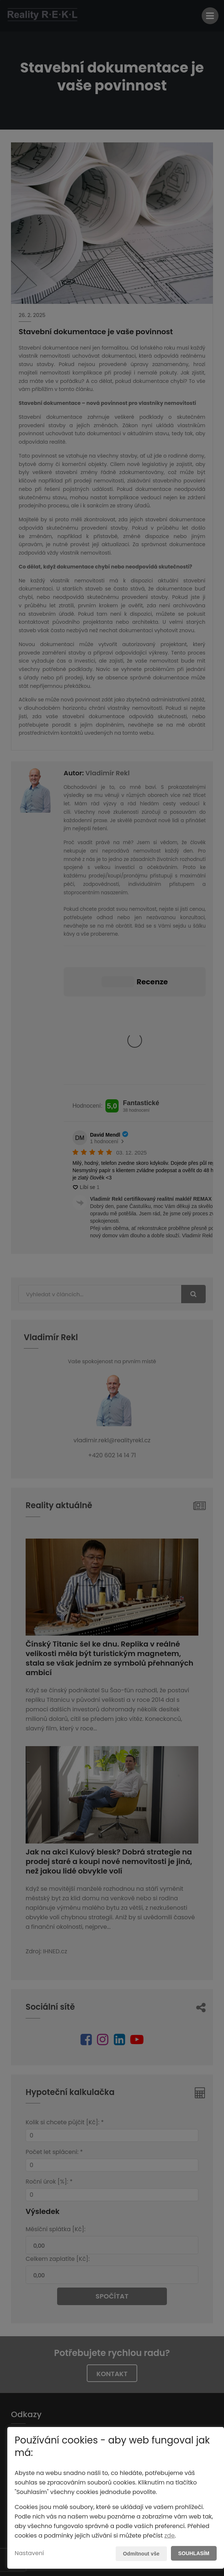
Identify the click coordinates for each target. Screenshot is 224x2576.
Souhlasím (193, 2553)
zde (169, 2535)
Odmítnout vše (141, 2554)
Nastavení (29, 2553)
